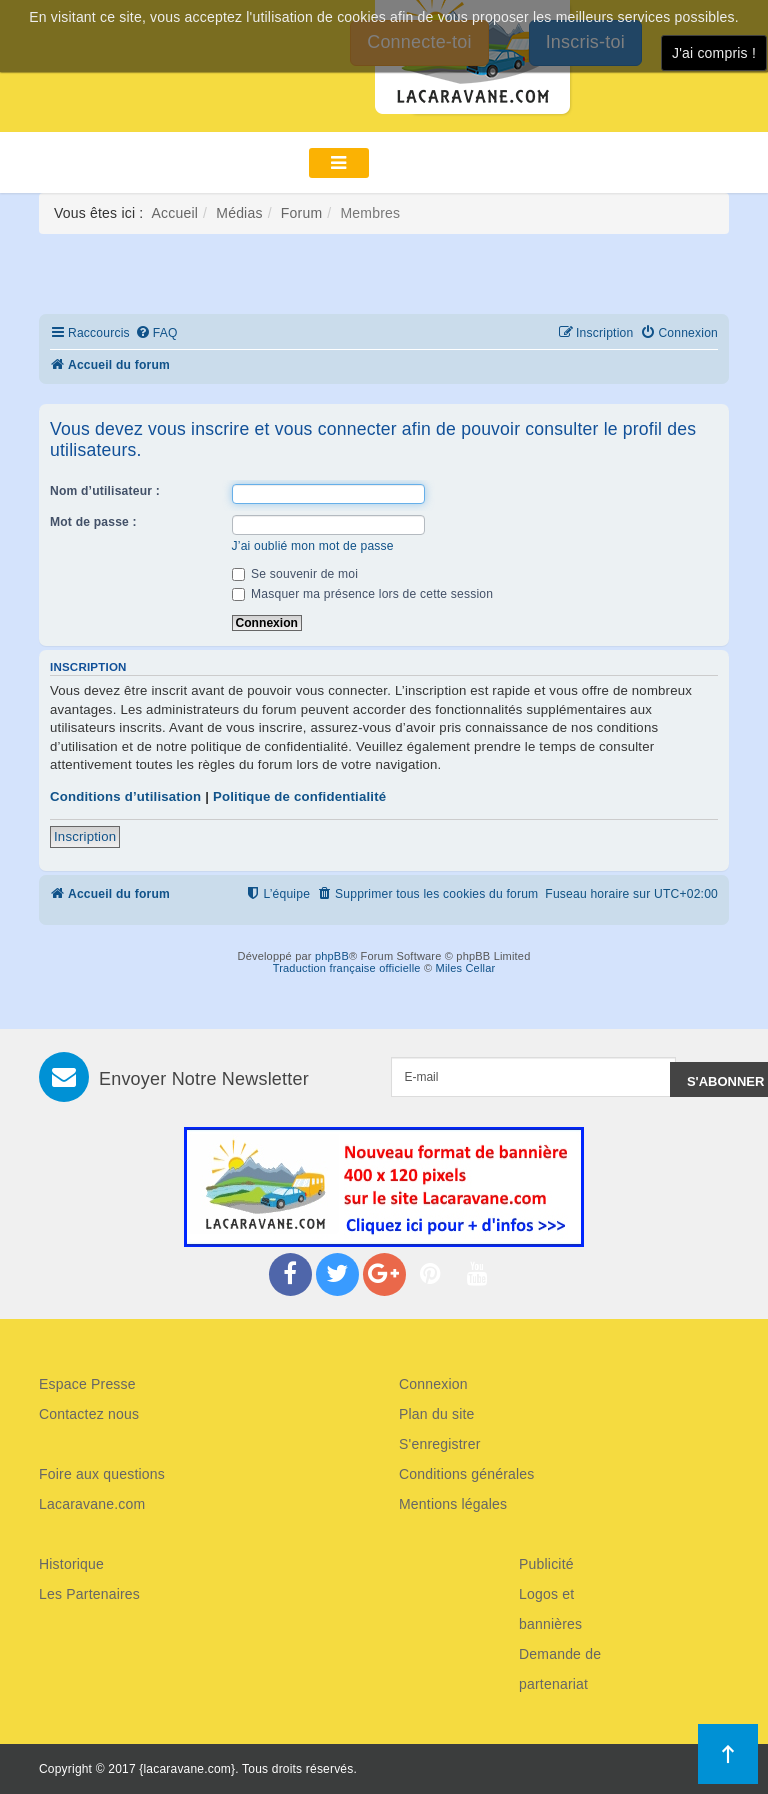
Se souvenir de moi (295, 574)
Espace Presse (87, 1384)
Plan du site (437, 1414)
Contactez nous (89, 1414)
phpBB (332, 956)
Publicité (546, 1564)
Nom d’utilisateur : (105, 491)
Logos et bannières (550, 1609)
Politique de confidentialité (299, 796)
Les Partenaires (89, 1594)
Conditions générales (467, 1474)
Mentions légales (453, 1504)
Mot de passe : (93, 522)
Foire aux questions (102, 1474)
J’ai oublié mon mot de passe (313, 546)
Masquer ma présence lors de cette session (363, 594)
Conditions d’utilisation (125, 796)
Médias (239, 213)
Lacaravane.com (92, 1504)
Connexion (433, 1384)
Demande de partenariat (560, 1669)
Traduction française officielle (347, 968)
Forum (301, 213)
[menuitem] (156, 333)
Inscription (85, 836)
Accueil (175, 213)
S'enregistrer (440, 1444)
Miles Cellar (466, 968)
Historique (71, 1564)
